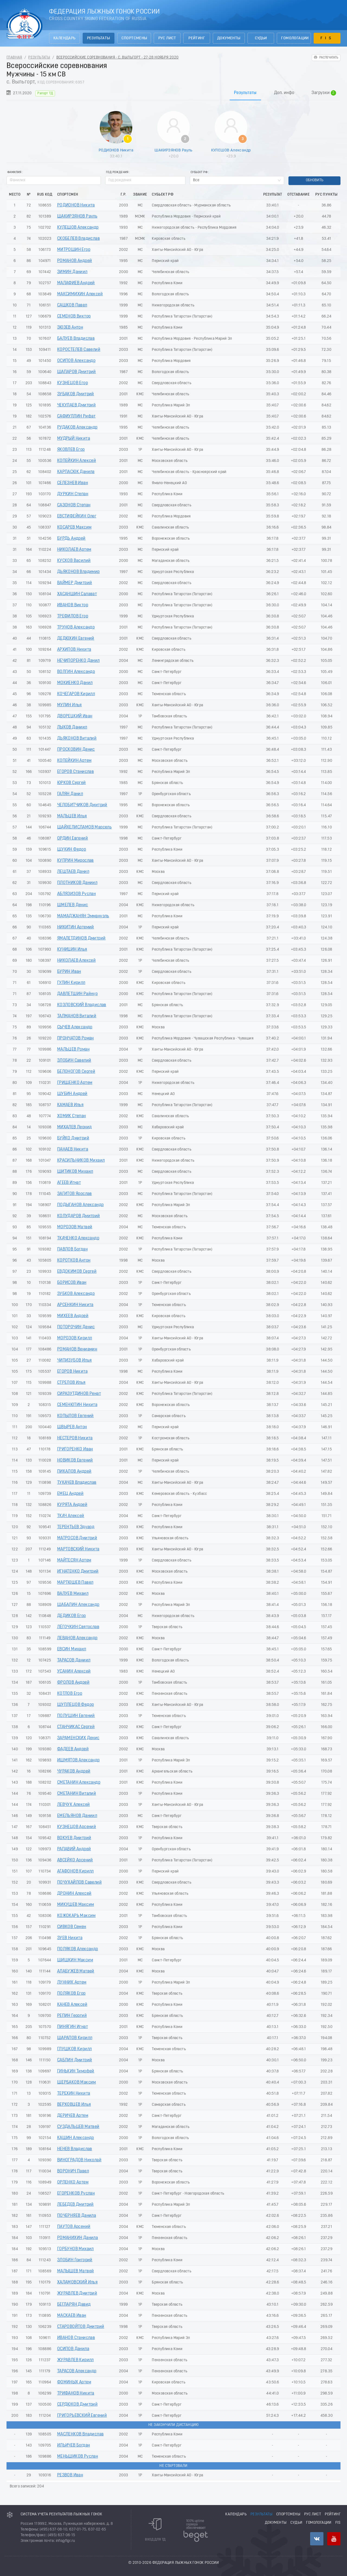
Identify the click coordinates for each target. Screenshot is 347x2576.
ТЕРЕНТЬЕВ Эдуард (75, 1527)
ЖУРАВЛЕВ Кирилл (75, 2360)
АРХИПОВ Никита (74, 649)
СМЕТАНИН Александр (78, 1782)
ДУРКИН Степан (72, 494)
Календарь (64, 38)
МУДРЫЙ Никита (73, 438)
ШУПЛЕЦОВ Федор (75, 1705)
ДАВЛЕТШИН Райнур (77, 994)
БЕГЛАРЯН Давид (74, 2304)
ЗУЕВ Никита (69, 1938)
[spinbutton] (145, 180)
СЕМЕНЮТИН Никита (77, 1405)
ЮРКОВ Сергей (71, 783)
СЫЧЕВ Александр (74, 1027)
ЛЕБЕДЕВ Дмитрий (75, 2204)
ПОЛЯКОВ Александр (77, 1949)
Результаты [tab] (245, 93)
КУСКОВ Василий (74, 561)
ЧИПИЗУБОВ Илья (74, 1360)
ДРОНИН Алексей (74, 1893)
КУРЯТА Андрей (72, 1505)
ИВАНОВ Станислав (76, 2338)
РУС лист (167, 38)
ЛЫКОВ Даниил (72, 727)
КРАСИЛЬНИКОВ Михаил (81, 1160)
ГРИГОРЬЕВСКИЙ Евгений (82, 2415)
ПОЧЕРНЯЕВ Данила (76, 2216)
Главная (14, 58)
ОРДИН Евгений (72, 838)
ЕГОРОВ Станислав (75, 772)
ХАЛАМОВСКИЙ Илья (77, 2282)
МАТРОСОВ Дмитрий (77, 1538)
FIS (327, 38)
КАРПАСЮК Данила (76, 472)
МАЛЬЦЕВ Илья (72, 816)
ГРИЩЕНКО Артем (74, 1083)
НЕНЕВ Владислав (74, 2149)
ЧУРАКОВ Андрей (74, 1771)
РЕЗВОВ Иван (70, 2475)
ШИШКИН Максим (75, 1960)
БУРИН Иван (69, 972)
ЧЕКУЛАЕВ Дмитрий (76, 405)
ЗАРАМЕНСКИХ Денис (78, 1738)
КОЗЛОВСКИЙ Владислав (81, 1005)
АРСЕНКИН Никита (75, 1305)
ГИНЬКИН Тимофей (75, 2071)
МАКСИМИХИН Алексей (80, 294)
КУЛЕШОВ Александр (231, 150)
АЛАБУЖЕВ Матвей (75, 1971)
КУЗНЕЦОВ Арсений (76, 1827)
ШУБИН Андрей (72, 1094)
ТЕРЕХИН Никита (73, 2093)
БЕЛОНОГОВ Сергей (76, 1072)
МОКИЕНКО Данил (75, 683)
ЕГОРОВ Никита (72, 1371)
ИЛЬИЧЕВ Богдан (73, 2445)
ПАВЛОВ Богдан (72, 1249)
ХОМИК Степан (71, 1116)
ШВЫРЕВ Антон (72, 1427)
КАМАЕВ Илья (70, 1105)
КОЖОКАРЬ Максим (76, 1916)
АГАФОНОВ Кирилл (75, 1871)
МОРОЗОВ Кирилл (74, 1338)
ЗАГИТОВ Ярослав (74, 1194)
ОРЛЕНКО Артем (72, 2182)
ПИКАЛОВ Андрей (74, 1471)
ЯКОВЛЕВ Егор (71, 450)
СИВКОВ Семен (71, 1927)
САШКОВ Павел (72, 305)
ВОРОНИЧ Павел (73, 2171)
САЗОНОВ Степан (74, 505)
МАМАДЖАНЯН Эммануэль (83, 916)
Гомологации (295, 38)
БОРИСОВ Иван (71, 1283)
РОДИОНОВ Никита (116, 150)
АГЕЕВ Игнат (69, 1183)
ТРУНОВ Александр (76, 627)
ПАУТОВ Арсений (74, 2227)
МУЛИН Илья (69, 705)
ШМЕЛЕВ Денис (72, 905)
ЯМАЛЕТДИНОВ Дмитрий (81, 938)
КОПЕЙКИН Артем (74, 761)
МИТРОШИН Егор (73, 250)
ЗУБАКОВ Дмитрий (75, 394)
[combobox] (237, 180)
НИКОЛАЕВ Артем (74, 549)
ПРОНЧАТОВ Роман (75, 1038)
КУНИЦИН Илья (72, 949)
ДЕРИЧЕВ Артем (72, 2116)
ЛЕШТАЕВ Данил (73, 872)
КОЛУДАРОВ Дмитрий (78, 1216)
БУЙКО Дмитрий (73, 1138)
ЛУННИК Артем (71, 1982)
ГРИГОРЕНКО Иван (75, 1449)
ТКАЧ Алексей (70, 1516)
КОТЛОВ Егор (69, 1694)
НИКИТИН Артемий (75, 927)
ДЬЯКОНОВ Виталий (77, 738)
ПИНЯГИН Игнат (72, 2027)
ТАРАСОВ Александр (77, 2371)
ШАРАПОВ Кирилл (74, 2038)
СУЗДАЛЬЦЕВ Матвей (78, 2127)
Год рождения (117, 172)
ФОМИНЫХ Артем (74, 2382)
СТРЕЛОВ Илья (71, 1383)
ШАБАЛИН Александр (78, 1605)
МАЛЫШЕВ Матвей (75, 2271)
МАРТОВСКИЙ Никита (78, 1549)
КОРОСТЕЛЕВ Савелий (78, 350)
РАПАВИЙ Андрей (74, 1849)
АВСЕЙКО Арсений (75, 1860)
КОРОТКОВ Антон (74, 1260)
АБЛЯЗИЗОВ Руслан (76, 894)
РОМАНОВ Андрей (74, 261)
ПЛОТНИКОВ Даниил (77, 883)
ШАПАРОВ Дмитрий (76, 372)
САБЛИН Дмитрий (74, 2060)
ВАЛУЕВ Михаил (72, 1594)
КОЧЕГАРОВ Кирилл (76, 694)
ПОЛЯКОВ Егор (71, 1993)
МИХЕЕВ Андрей (72, 1316)
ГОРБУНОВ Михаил (75, 2249)
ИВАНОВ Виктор (72, 605)
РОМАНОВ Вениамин (77, 1349)
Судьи (261, 38)
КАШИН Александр (75, 2138)
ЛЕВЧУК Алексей (73, 1805)
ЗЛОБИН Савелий (74, 1060)
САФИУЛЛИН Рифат (76, 416)
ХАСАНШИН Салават (77, 594)
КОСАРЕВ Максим (74, 527)
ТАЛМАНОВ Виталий (76, 1016)
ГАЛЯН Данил (70, 794)
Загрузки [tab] (323, 93)
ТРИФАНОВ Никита (75, 2393)
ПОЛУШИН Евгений (76, 1716)
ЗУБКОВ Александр (76, 1294)
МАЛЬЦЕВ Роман (73, 1049)
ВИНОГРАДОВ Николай (79, 2160)
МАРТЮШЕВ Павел (75, 1582)
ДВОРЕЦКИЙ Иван (74, 716)
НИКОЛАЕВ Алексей (76, 960)
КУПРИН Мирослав (75, 860)
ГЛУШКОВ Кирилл (74, 2049)
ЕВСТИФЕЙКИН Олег (76, 516)
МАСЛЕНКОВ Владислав (80, 2434)
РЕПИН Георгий (72, 2016)
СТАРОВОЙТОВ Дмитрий (80, 2327)
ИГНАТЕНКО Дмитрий (78, 1571)
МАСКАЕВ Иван (71, 2315)
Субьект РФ (199, 172)
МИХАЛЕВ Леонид (74, 1127)
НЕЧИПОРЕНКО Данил (78, 661)
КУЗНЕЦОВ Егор (72, 383)
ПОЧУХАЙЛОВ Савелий (79, 1882)
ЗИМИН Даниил (72, 272)
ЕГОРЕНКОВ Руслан (76, 2193)
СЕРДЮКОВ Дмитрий (77, 2404)
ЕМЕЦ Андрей (70, 1494)
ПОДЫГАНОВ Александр (80, 1205)
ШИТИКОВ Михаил (75, 1171)
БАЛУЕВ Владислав (76, 338)
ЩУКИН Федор (71, 849)
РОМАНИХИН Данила (77, 2238)
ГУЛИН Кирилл (71, 983)
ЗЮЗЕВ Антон (70, 327)
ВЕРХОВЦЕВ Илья (74, 2104)
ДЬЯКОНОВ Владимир (78, 572)
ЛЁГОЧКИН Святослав (78, 1627)
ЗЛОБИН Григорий (74, 2260)
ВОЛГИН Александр (76, 672)
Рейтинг (196, 38)
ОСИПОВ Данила (73, 2349)
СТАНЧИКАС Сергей (76, 1727)
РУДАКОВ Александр (77, 427)
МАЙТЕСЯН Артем (74, 1560)
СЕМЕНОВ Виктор (74, 316)
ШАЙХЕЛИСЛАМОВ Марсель (84, 827)
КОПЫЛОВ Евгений (75, 1416)
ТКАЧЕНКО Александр (78, 1238)
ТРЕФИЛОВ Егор (72, 616)
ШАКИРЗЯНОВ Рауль (173, 150)
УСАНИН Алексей (74, 1671)
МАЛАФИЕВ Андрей (76, 283)
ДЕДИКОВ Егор (71, 1616)
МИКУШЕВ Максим (75, 1905)
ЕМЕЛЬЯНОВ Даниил (77, 1816)
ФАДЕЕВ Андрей (73, 1749)
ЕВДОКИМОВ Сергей (77, 1271)
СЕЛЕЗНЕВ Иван (72, 483)
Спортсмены (134, 38)
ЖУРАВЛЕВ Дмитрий (77, 2293)
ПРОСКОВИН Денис (76, 749)
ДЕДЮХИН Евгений (75, 638)
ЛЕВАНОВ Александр (77, 1638)
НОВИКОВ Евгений (75, 1460)
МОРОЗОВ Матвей (74, 1227)
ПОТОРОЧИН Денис (76, 1327)
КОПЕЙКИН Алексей (76, 461)
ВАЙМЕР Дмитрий (74, 583)
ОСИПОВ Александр (76, 361)
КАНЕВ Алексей (72, 2005)
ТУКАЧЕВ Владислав (77, 1482)
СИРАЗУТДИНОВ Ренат (79, 1394)
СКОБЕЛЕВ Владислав (78, 238)
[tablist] (173, 92)
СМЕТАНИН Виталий (76, 1793)
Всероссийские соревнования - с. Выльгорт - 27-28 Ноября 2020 (117, 58)
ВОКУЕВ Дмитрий (74, 1838)
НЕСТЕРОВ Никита (75, 1438)
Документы (228, 38)
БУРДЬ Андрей (71, 538)
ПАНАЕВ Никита (72, 1149)
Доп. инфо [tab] (284, 93)
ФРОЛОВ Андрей (73, 1682)
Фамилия (14, 172)
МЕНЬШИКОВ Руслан (77, 2456)
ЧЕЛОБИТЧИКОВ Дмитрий (82, 805)
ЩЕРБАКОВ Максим (76, 2082)
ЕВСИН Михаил (71, 1649)
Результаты (98, 38)
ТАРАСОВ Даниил (74, 1660)
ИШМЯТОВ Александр (78, 1760)
